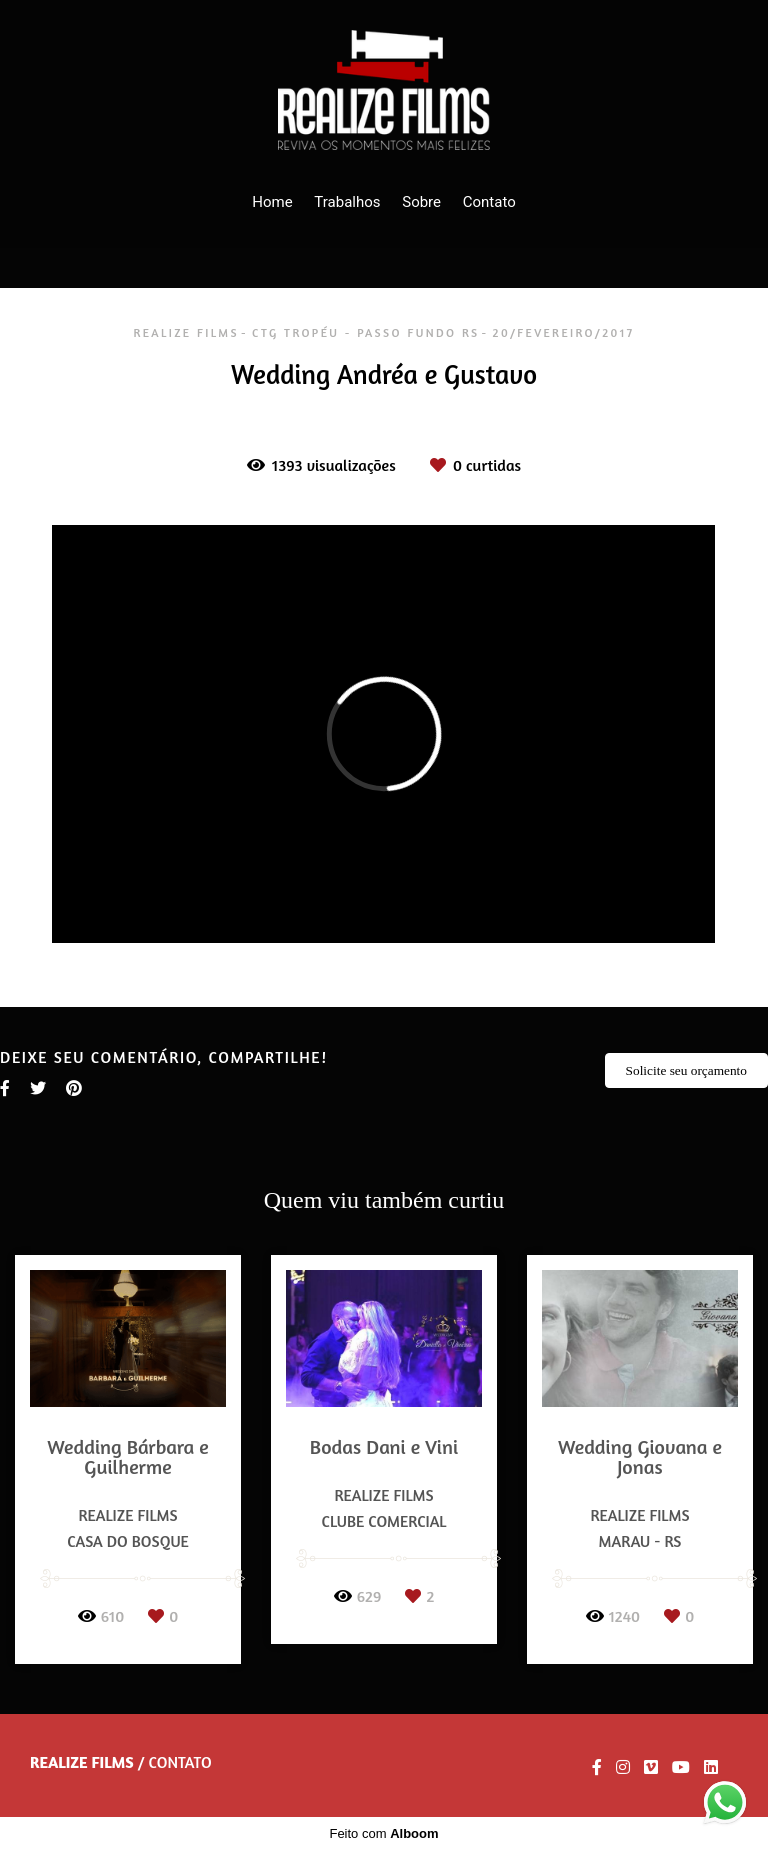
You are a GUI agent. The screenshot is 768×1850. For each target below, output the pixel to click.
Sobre (421, 202)
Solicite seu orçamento (686, 1070)
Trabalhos (347, 202)
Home (272, 202)
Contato (489, 202)
